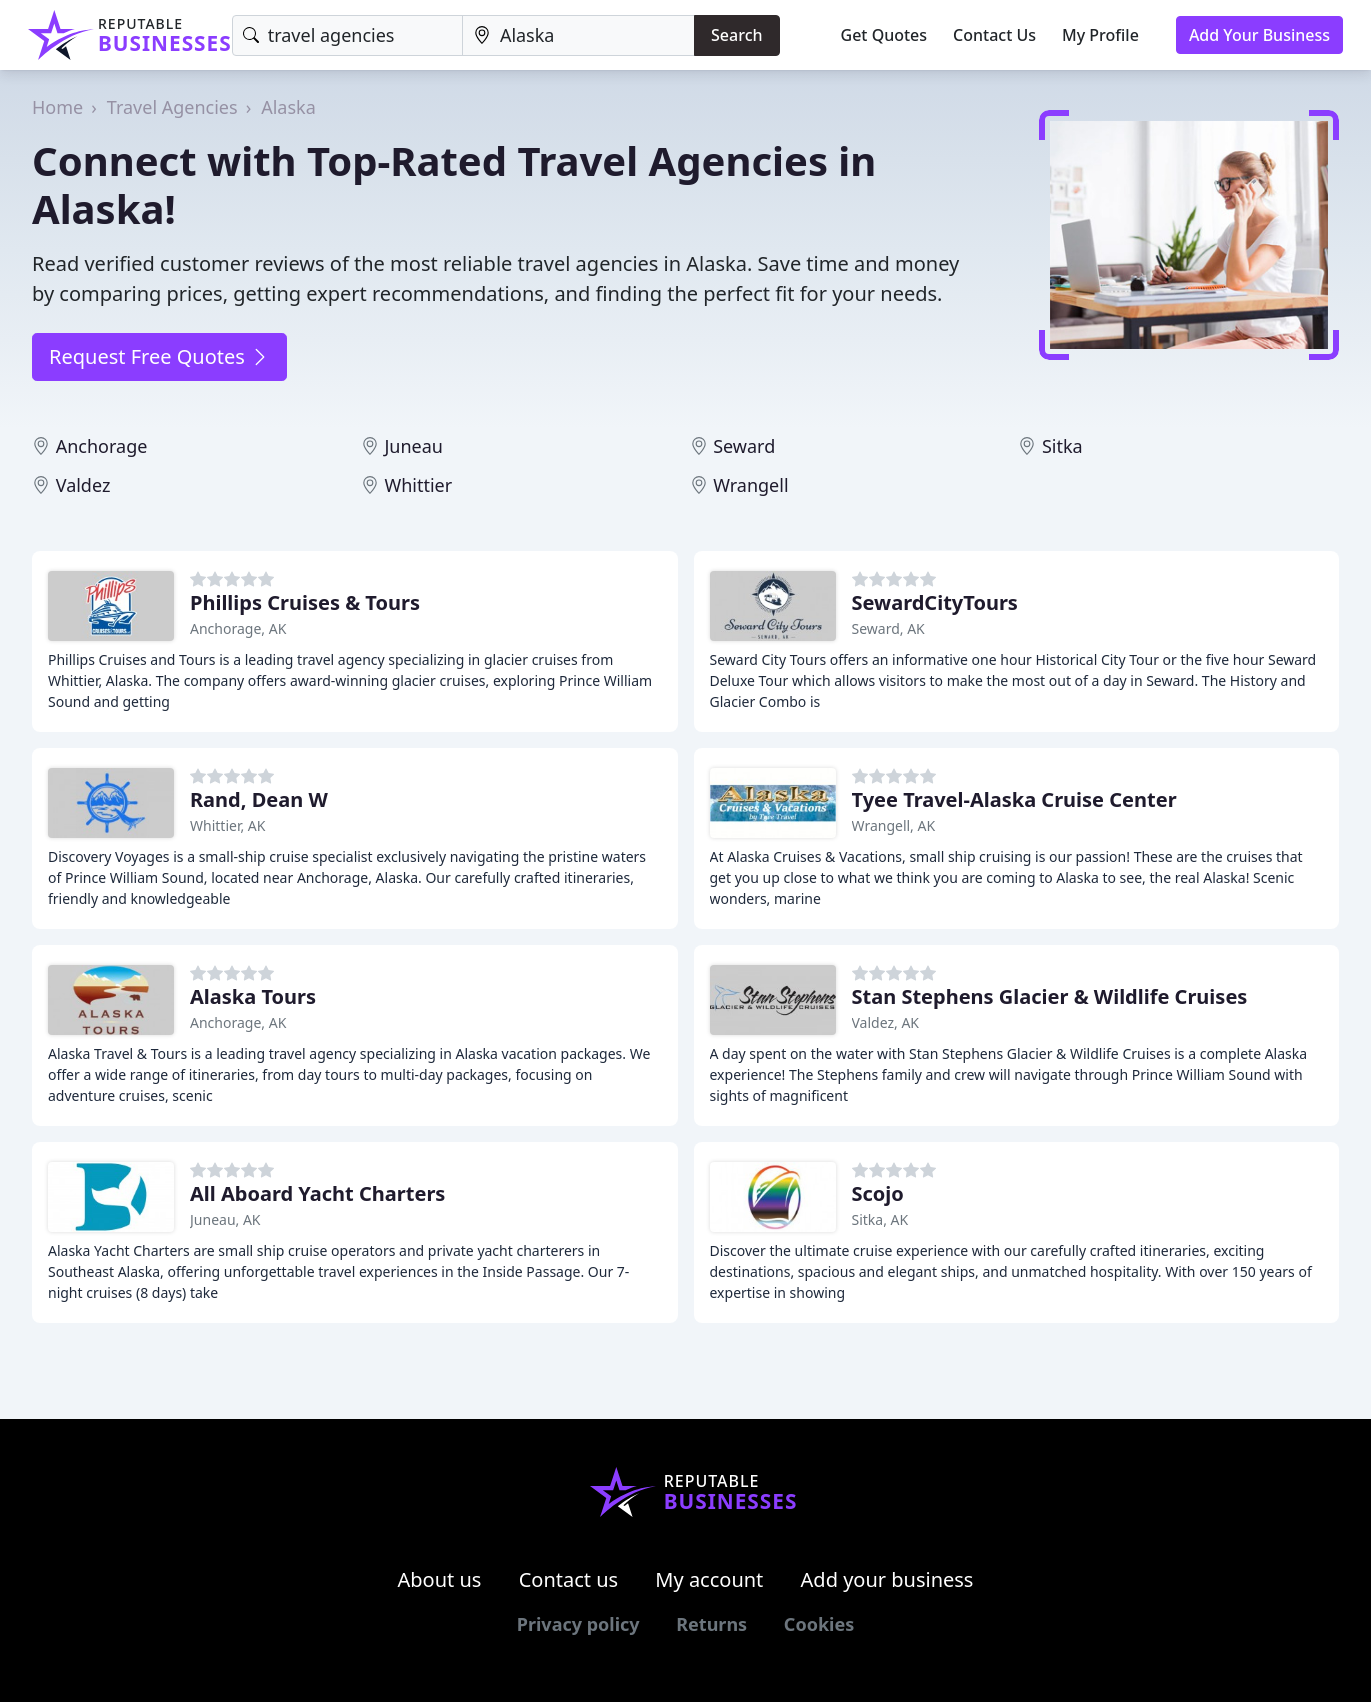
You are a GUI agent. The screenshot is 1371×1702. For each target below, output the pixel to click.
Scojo (878, 1193)
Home (57, 107)
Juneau (413, 446)
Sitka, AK (880, 1219)
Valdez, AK (886, 1022)
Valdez (83, 485)
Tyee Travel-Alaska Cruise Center (1014, 799)
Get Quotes (884, 35)
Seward (744, 446)
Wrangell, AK (894, 825)
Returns (711, 1624)
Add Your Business (1259, 35)
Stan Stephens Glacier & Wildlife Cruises (1050, 996)
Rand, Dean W (259, 799)
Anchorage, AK (238, 628)
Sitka (1062, 446)
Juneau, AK (225, 1219)
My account (709, 1579)
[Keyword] (347, 35)
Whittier (418, 485)
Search (736, 35)
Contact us (569, 1579)
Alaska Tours (253, 996)
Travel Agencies (172, 107)
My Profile (1100, 35)
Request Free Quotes (159, 356)
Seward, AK (888, 628)
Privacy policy (578, 1624)
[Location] (578, 35)
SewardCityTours (935, 602)
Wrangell (750, 485)
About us (440, 1579)
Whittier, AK (227, 825)
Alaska (288, 107)
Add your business (887, 1579)
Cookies (819, 1624)
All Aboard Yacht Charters (317, 1193)
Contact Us (994, 35)
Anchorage (102, 446)
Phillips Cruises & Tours (305, 602)
